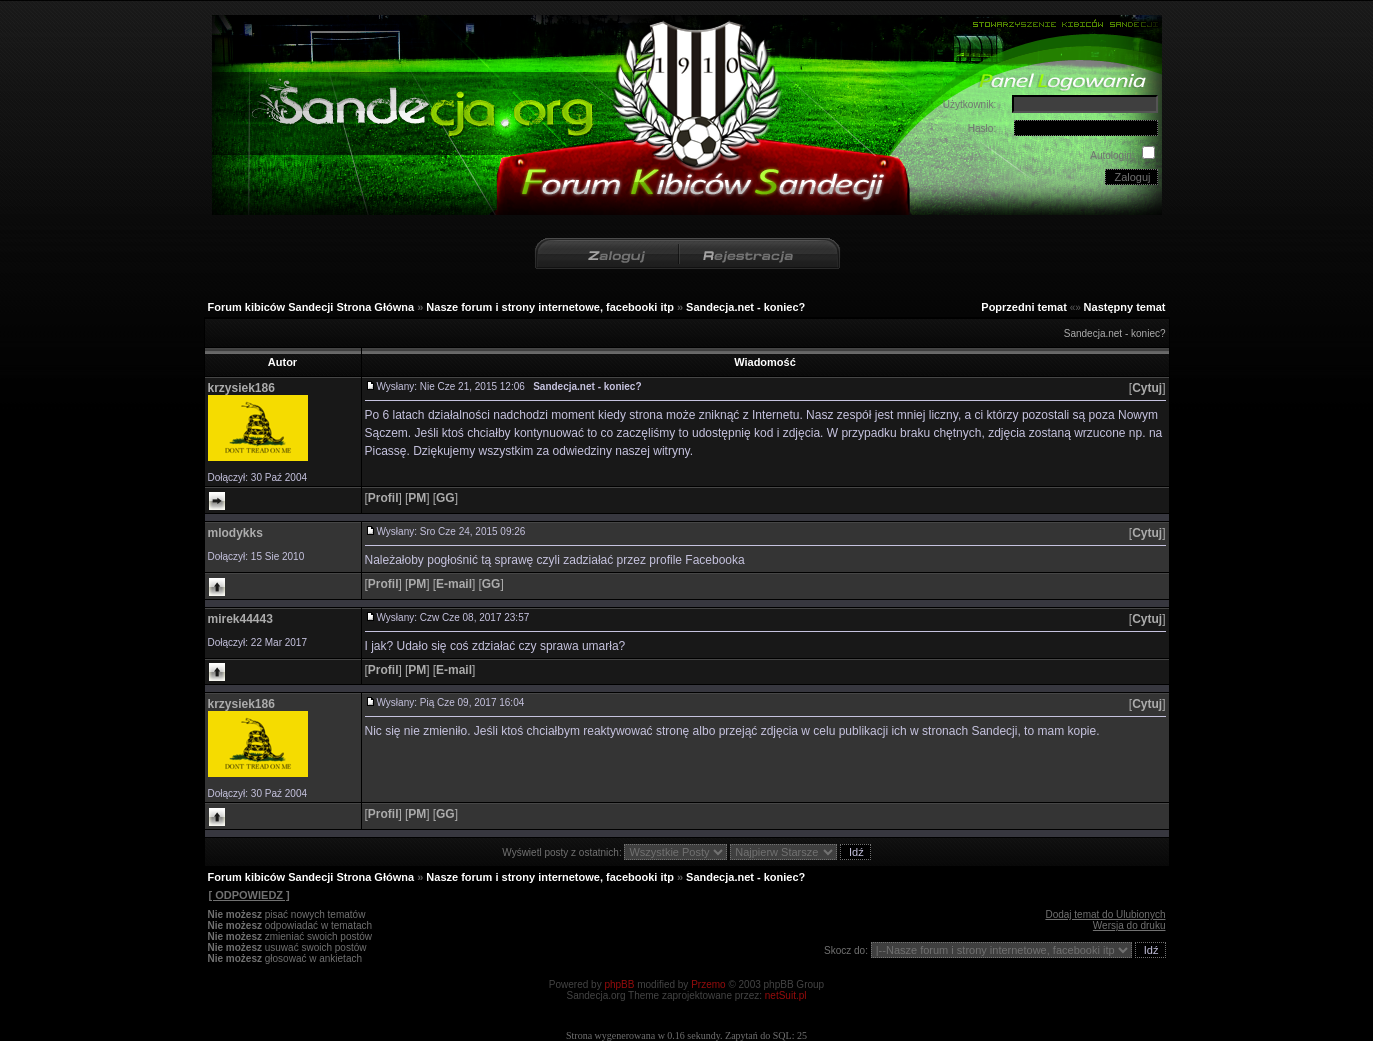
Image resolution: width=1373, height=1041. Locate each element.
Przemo (708, 984)
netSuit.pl (786, 995)
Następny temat (1125, 307)
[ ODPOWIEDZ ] (249, 895)
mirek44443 (240, 619)
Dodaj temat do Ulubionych (1105, 914)
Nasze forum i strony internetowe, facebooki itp (550, 307)
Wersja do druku (1129, 925)
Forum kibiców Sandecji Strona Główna (311, 307)
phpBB (619, 984)
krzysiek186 (241, 388)
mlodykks (235, 533)
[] (1147, 388)
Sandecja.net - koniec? (745, 307)
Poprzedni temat (1024, 307)
